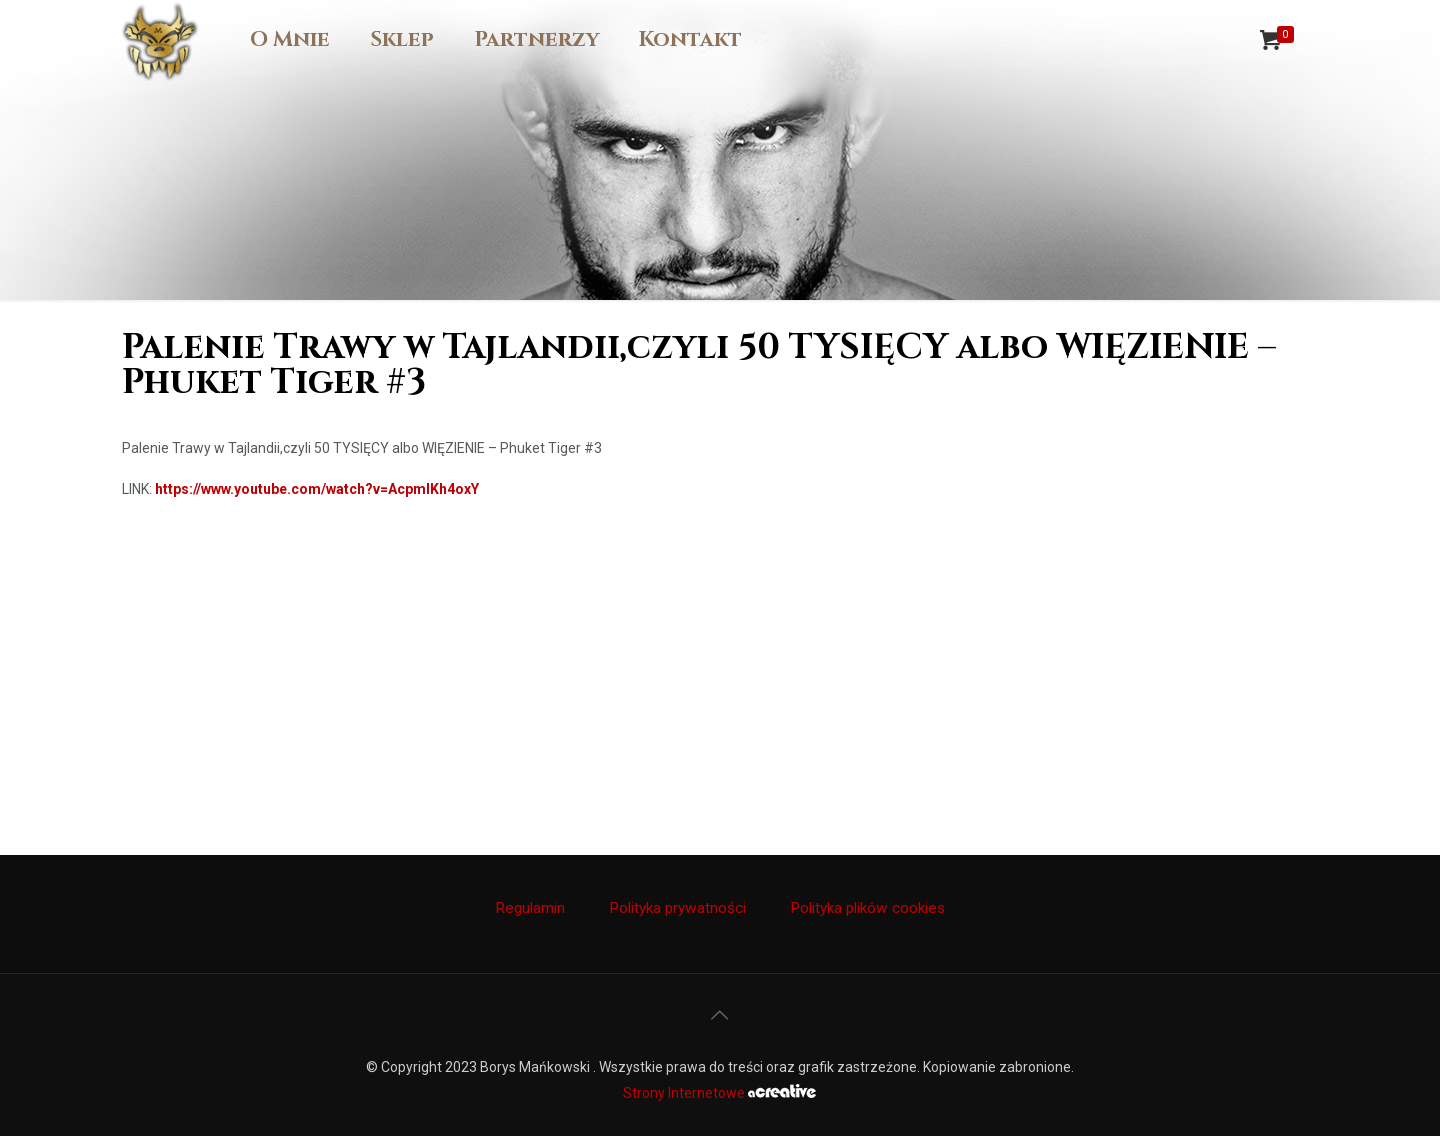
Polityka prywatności (677, 908)
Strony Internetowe (719, 1093)
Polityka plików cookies (867, 908)
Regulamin (530, 908)
